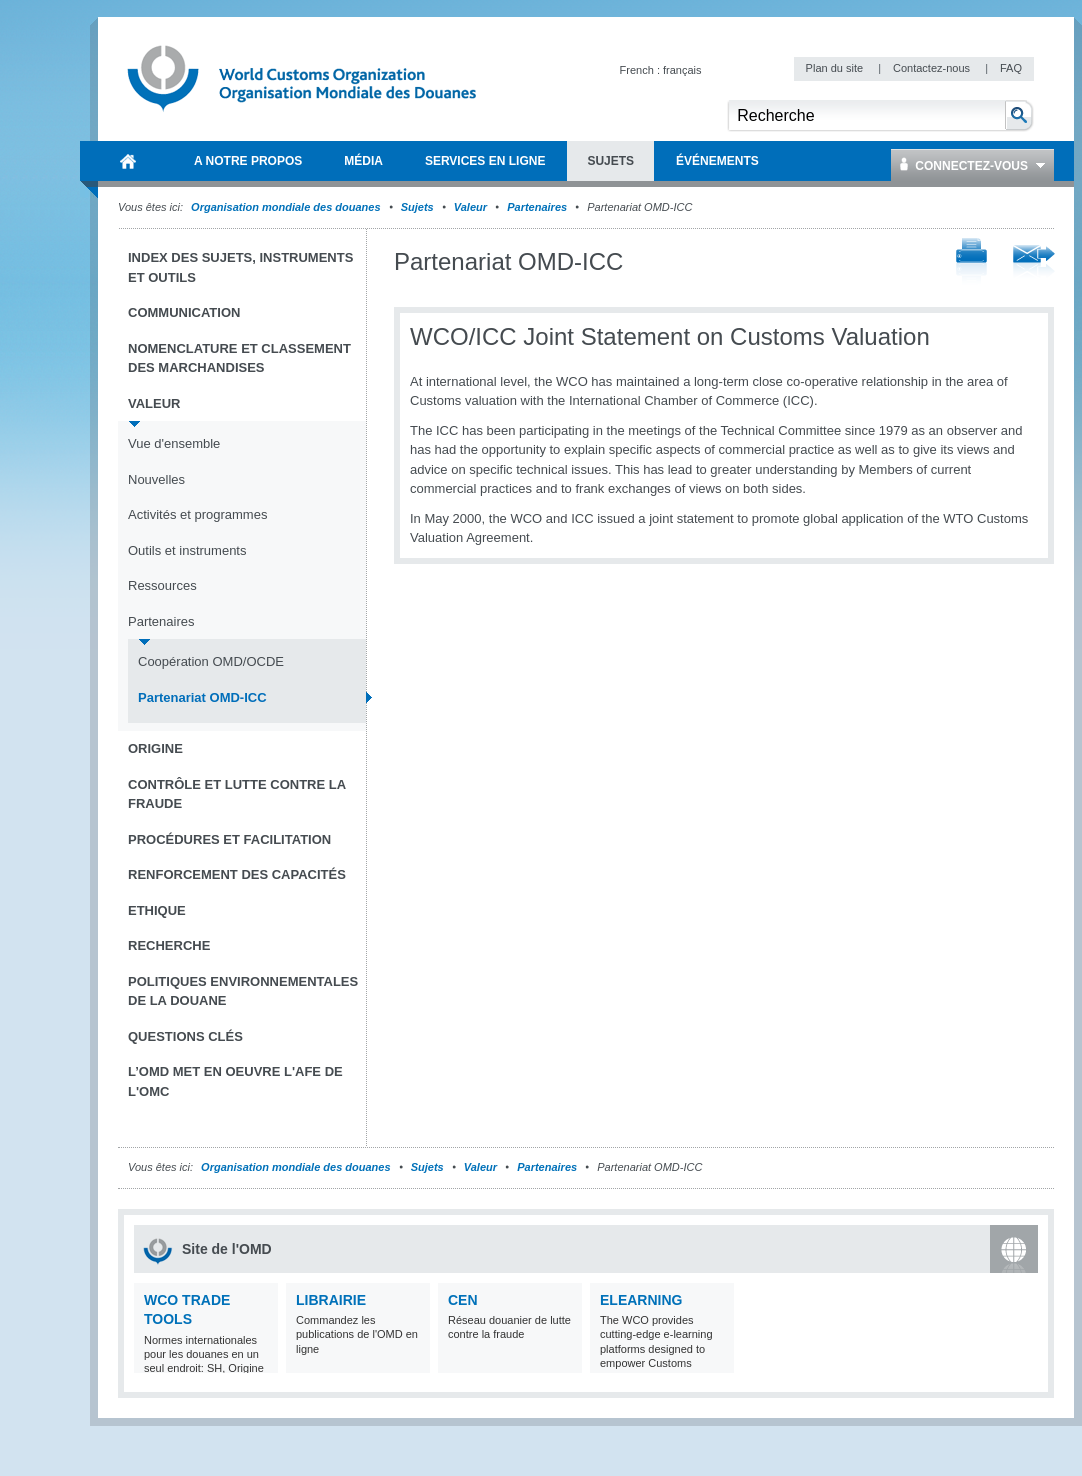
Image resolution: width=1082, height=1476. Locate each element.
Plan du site (836, 68)
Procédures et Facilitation (229, 839)
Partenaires (537, 207)
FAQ (1011, 68)
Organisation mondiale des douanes (285, 207)
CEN (463, 1300)
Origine (155, 748)
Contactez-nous (933, 68)
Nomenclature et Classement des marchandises (239, 358)
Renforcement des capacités (237, 874)
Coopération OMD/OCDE (211, 661)
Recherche (169, 945)
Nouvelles (156, 479)
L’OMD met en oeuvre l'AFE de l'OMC (235, 1081)
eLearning (641, 1300)
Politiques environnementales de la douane (243, 991)
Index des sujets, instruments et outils (240, 267)
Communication (184, 312)
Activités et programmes (197, 514)
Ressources (162, 585)
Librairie (331, 1300)
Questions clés (185, 1036)
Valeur (470, 207)
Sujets (417, 207)
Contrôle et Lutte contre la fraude (237, 794)
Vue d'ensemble (174, 443)
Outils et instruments (187, 550)
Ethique (157, 910)
